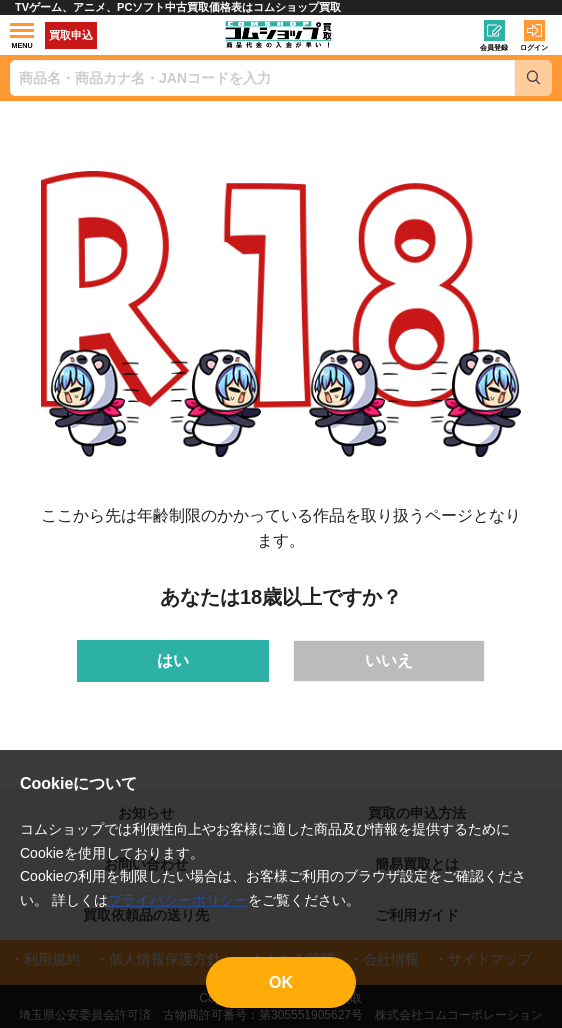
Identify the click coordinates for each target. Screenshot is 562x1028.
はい (173, 660)
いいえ (389, 660)
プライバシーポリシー (178, 900)
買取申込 (71, 35)
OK (281, 982)
